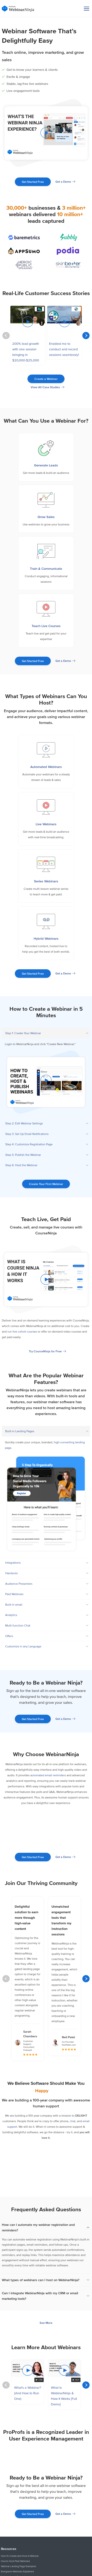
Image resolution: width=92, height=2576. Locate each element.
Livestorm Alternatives (13, 2487)
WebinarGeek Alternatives (15, 2476)
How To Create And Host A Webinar (20, 2392)
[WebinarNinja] (18, 9)
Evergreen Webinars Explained (17, 2408)
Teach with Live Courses (14, 2450)
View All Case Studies (45, 387)
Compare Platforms (11, 2492)
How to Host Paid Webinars (15, 2397)
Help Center (7, 2556)
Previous (6, 335)
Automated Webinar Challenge (17, 2513)
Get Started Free (33, 181)
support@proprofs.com (13, 2550)
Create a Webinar (46, 378)
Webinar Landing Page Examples (18, 2402)
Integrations (7, 2524)
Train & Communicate (12, 2445)
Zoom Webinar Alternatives (15, 2466)
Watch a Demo (9, 2508)
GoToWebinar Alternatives (14, 2471)
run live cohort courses (22, 1266)
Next (86, 335)
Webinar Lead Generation (15, 2413)
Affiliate (5, 2529)
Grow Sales (7, 2439)
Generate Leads (10, 2434)
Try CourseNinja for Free (45, 1286)
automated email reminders (48, 1611)
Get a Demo (63, 181)
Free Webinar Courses (13, 2519)
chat (72, 1957)
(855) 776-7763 (9, 2545)
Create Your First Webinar (46, 1184)
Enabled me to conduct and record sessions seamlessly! (64, 349)
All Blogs (5, 2418)
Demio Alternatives (11, 2482)
